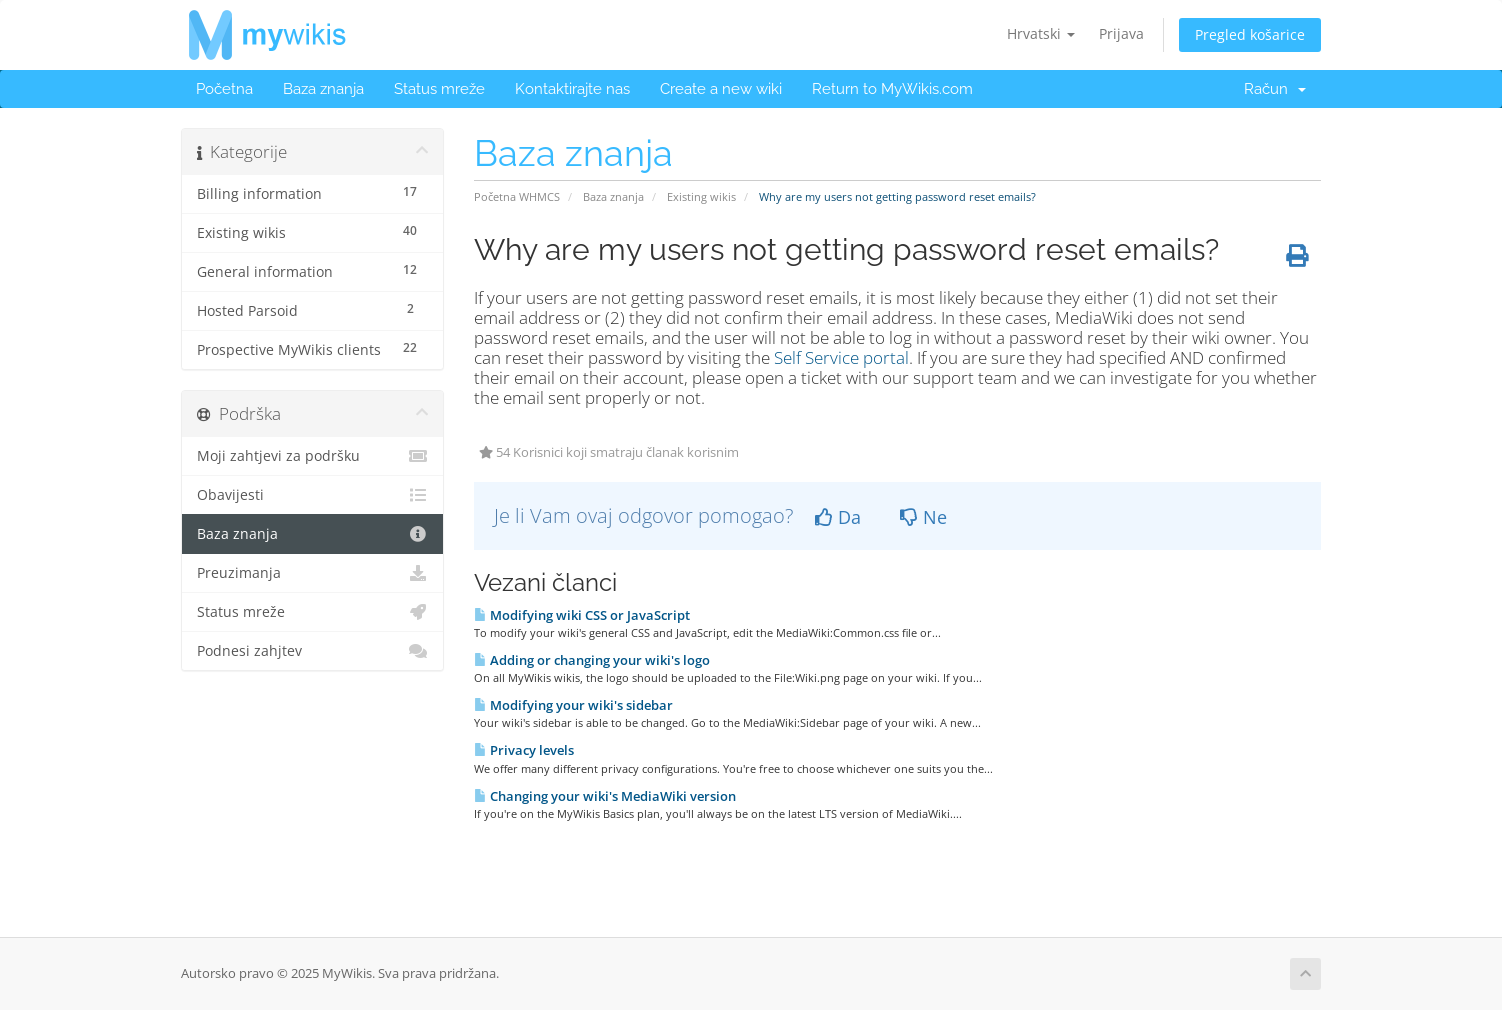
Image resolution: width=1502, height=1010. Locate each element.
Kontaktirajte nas (572, 89)
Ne (923, 517)
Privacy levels (524, 750)
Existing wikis (701, 196)
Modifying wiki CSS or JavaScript (582, 615)
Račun (1275, 89)
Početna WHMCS (517, 196)
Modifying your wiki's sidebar (573, 705)
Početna (224, 89)
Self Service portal (841, 357)
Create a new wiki (721, 89)
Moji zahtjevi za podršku (312, 456)
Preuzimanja (312, 573)
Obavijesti (312, 495)
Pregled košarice (1250, 34)
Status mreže (439, 89)
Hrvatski (1041, 33)
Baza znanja (323, 89)
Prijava (1121, 33)
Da (838, 517)
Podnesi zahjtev (312, 651)
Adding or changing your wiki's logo (592, 660)
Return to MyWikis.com (892, 89)
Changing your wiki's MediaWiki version (605, 796)
